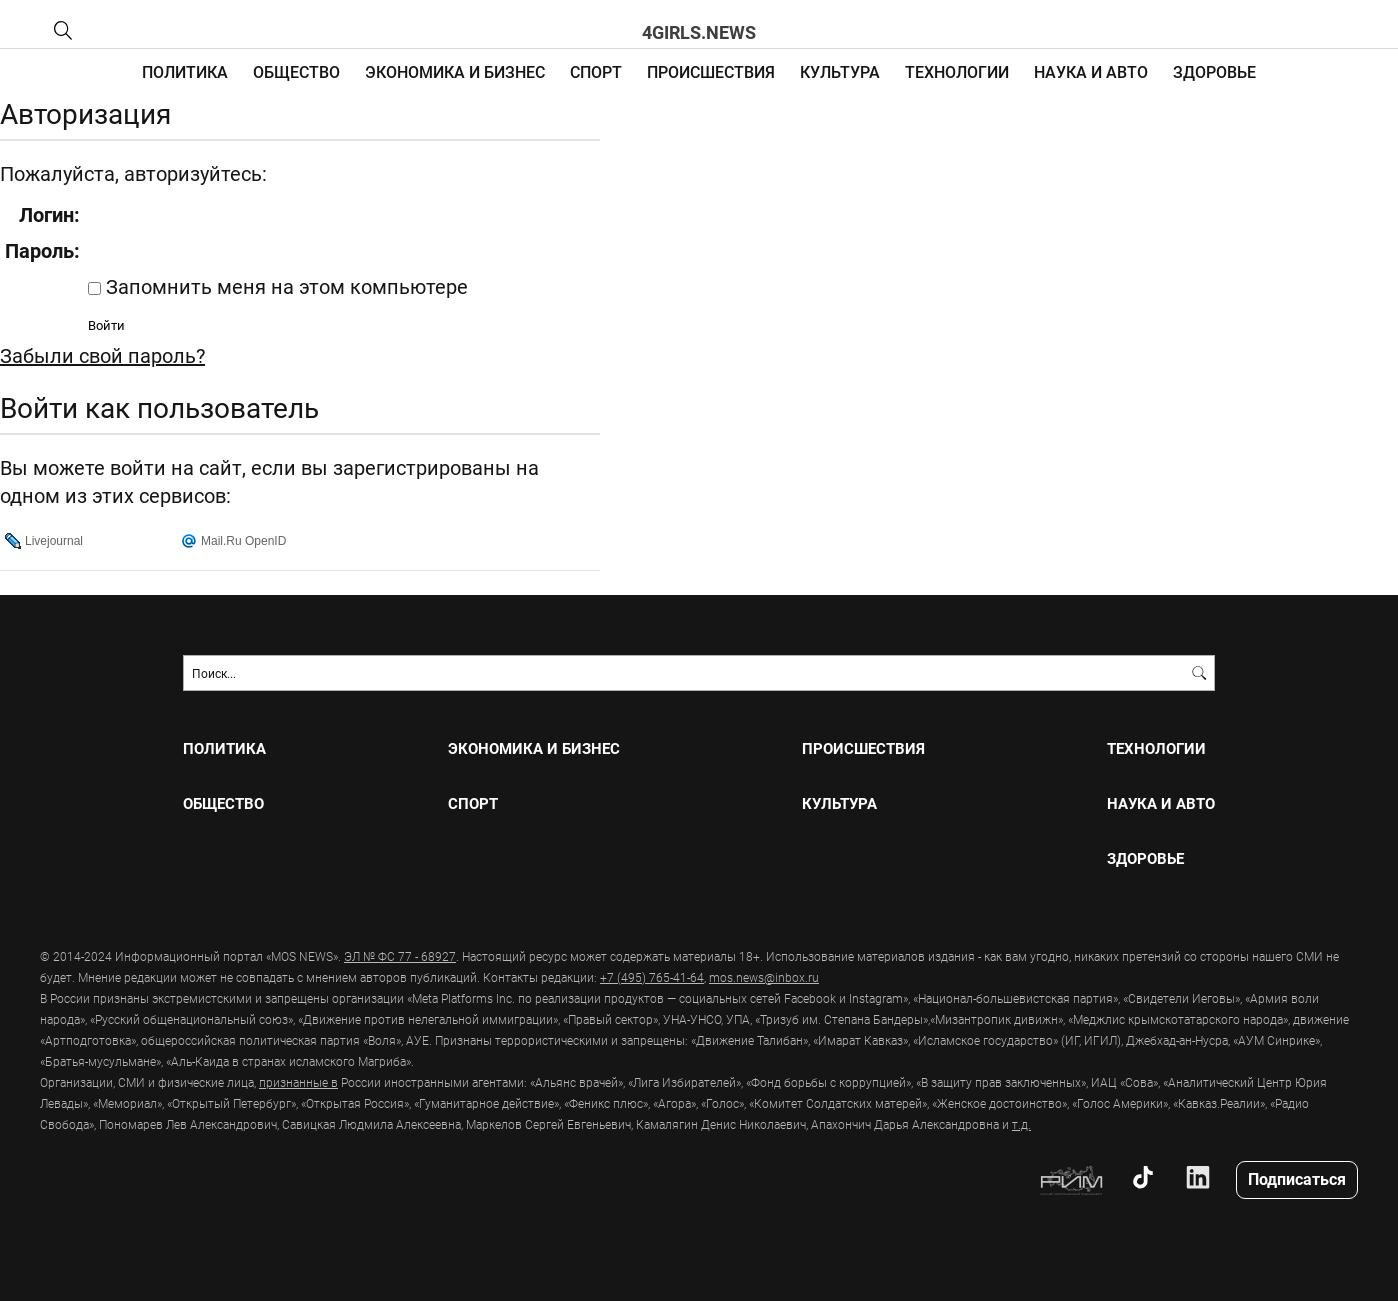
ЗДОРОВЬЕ (1214, 71)
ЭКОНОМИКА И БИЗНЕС (455, 71)
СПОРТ (596, 71)
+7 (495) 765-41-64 (652, 977)
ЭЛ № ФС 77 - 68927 (400, 956)
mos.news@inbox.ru (764, 977)
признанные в (298, 1082)
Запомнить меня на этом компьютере (284, 286)
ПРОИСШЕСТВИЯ (711, 71)
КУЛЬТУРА (840, 71)
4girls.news (699, 32)
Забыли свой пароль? (102, 355)
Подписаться (1297, 1178)
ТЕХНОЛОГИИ (957, 71)
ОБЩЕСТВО (296, 71)
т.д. (1021, 1124)
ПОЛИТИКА (185, 71)
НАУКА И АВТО (1091, 71)
